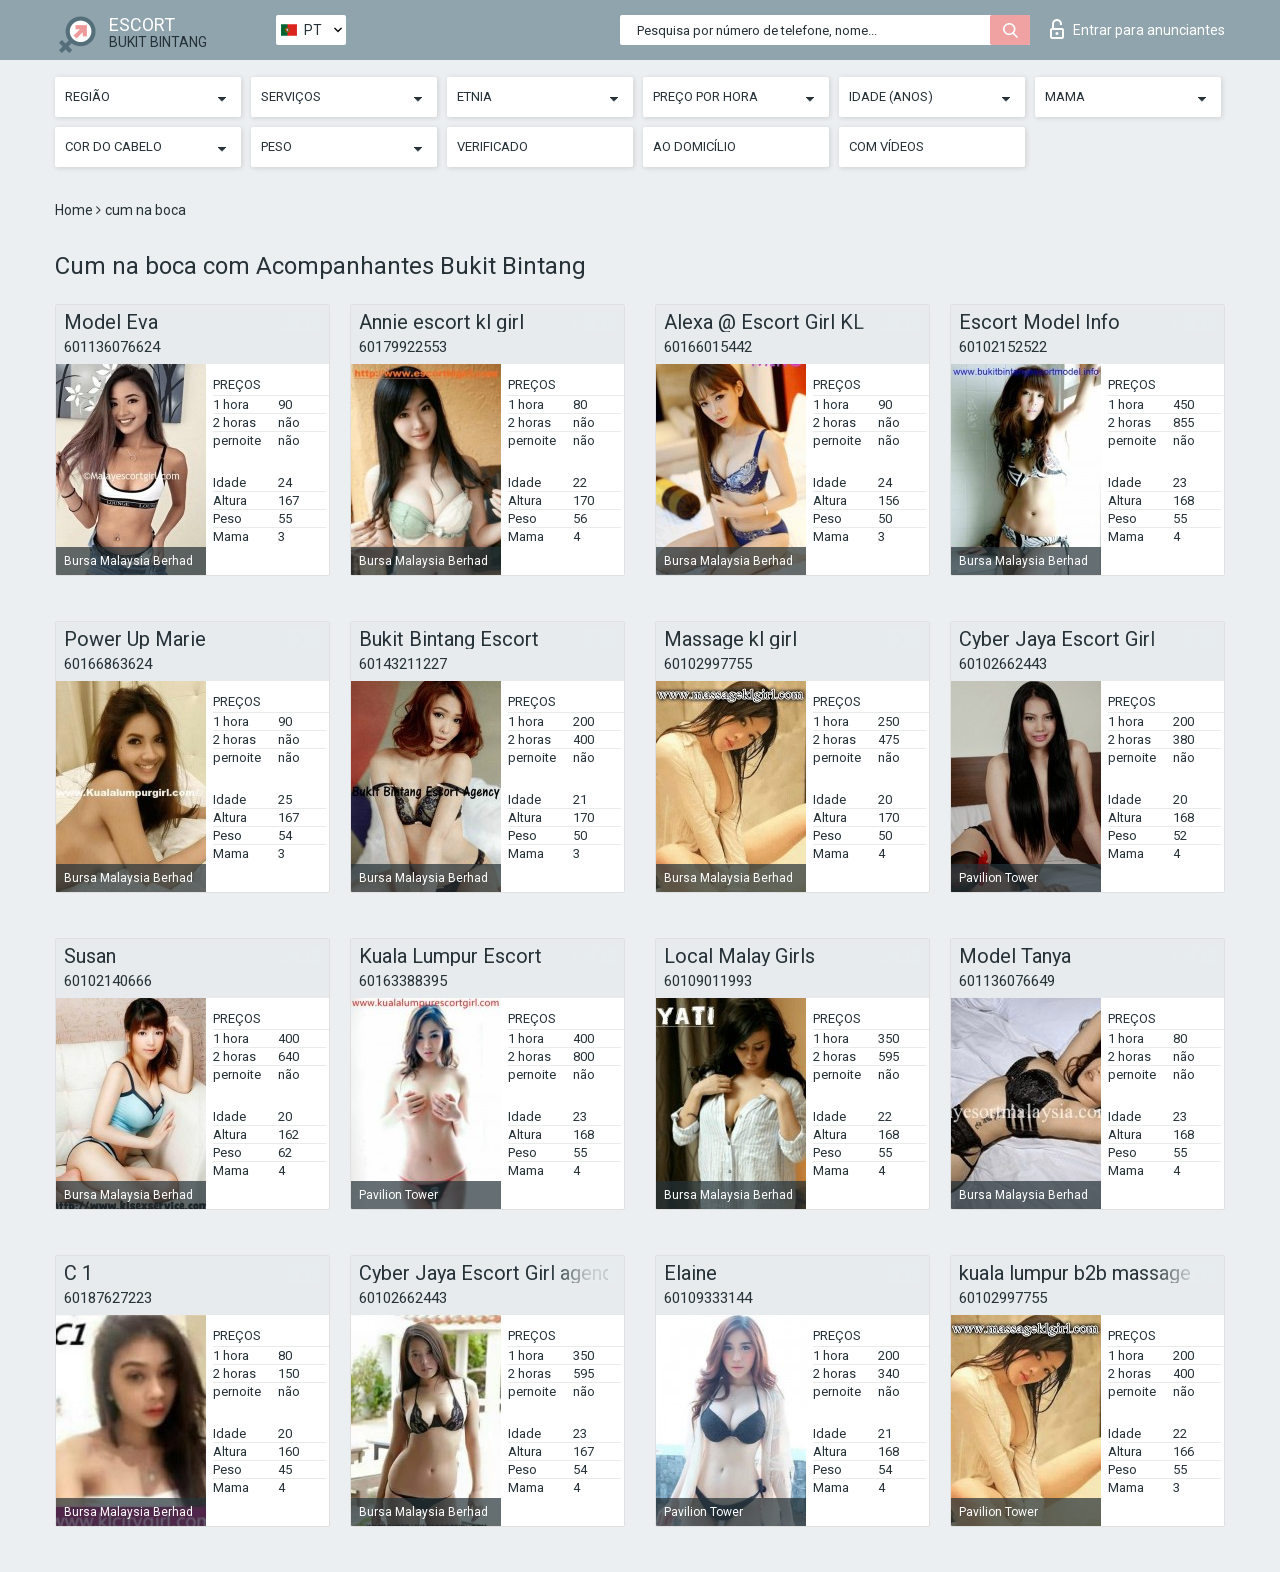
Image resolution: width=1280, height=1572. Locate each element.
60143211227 (403, 664)
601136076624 (112, 347)
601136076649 (1007, 981)
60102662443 (1003, 664)
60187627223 (108, 1298)
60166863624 (108, 664)
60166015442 (708, 347)
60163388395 (403, 981)
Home (75, 210)
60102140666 (108, 981)
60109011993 (708, 981)
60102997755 (708, 664)
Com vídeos (886, 146)
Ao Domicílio (694, 146)
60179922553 (403, 347)
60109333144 (708, 1298)
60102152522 (1003, 347)
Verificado (492, 146)
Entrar (1137, 29)
